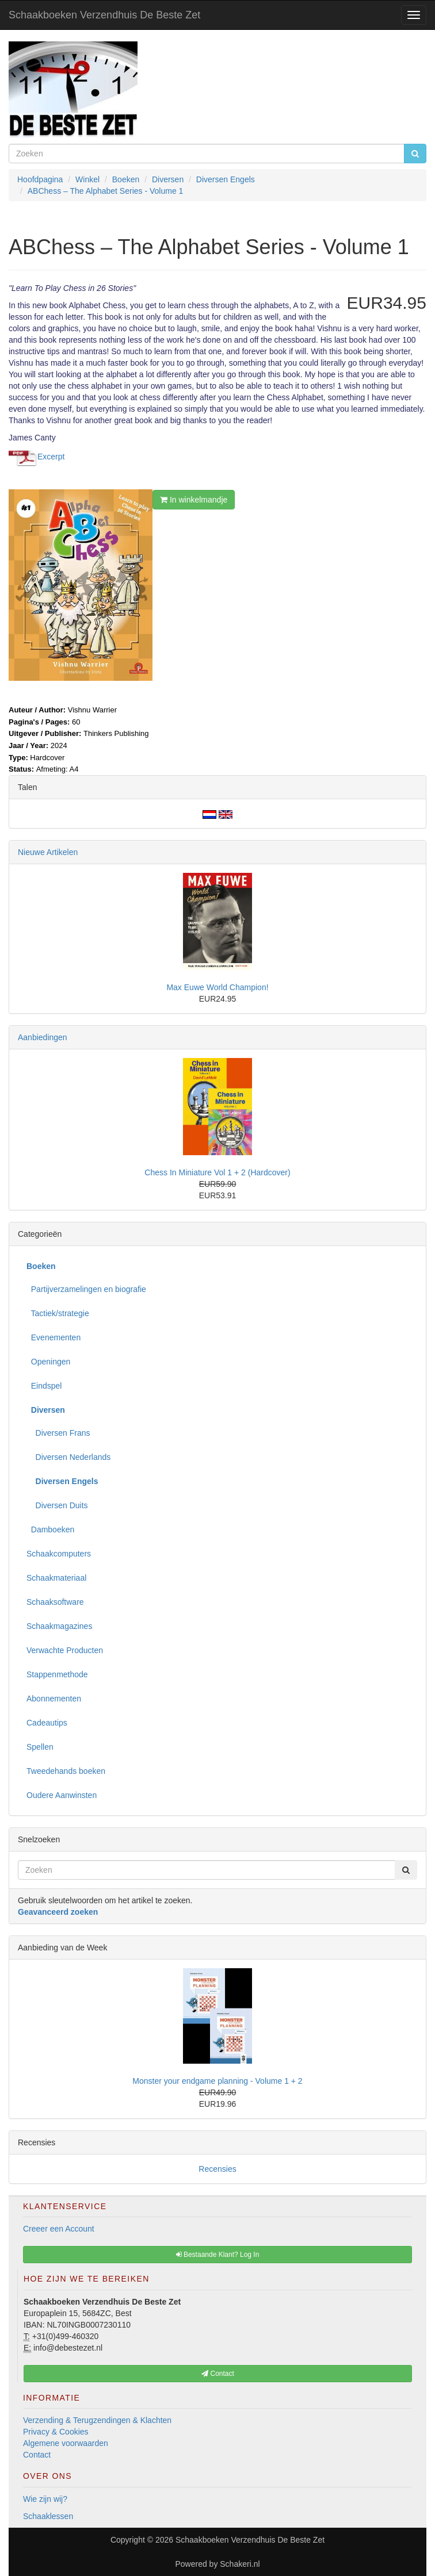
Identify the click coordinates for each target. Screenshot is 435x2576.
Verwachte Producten (64, 1650)
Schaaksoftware (55, 1602)
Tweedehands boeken (65, 1771)
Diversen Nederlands (68, 1457)
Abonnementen (53, 1698)
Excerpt (50, 456)
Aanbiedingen (42, 1037)
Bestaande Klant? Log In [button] (218, 2255)
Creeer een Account (58, 2228)
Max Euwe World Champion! (217, 987)
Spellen (40, 1746)
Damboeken (50, 1529)
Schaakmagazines (59, 1626)
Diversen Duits (57, 1505)
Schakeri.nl (240, 2564)
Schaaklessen (48, 2516)
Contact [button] (217, 2374)
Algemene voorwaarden (65, 2443)
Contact (37, 2454)
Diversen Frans (58, 1433)
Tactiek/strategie (57, 1313)
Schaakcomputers (58, 1553)
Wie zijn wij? (45, 2499)
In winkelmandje (193, 499)
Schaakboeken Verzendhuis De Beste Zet (104, 15)
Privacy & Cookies (56, 2431)
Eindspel (44, 1385)
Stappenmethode (57, 1674)
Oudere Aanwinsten (61, 1795)
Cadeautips (46, 1722)
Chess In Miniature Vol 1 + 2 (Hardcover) (217, 1172)
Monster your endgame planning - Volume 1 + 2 (217, 2081)
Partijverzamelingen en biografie (86, 1289)
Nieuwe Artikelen (48, 852)
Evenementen (53, 1337)
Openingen (48, 1361)
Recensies (217, 2169)
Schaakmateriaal (56, 1577)
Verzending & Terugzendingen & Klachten (97, 2420)
